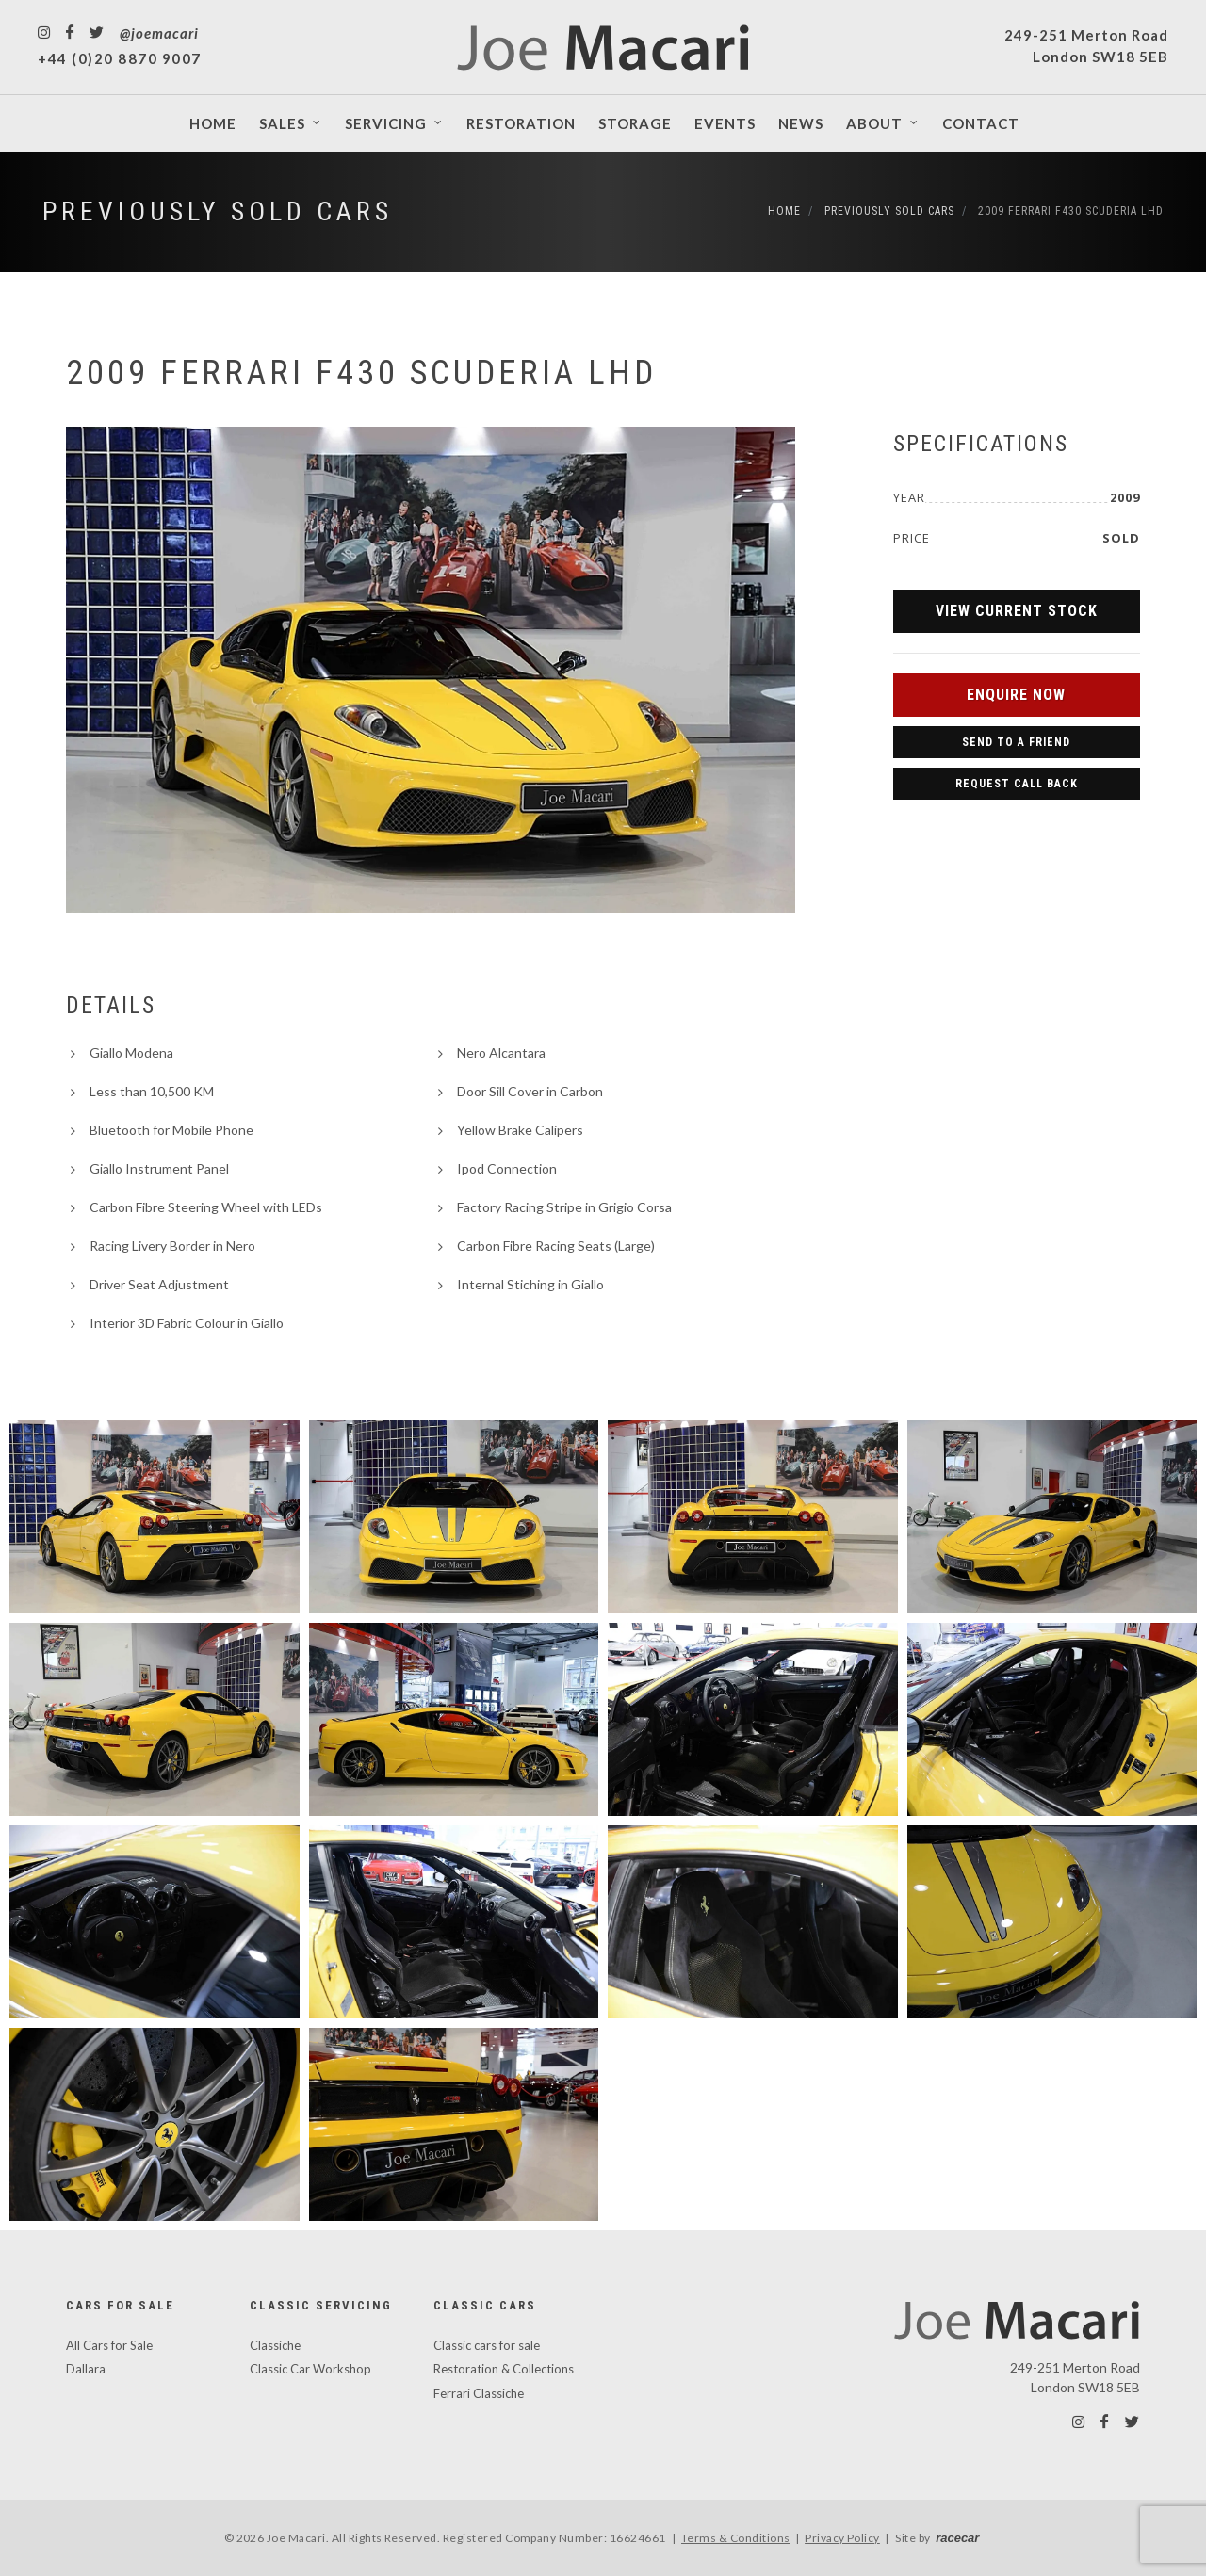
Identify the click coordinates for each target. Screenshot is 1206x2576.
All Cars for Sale (109, 2345)
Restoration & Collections (503, 2368)
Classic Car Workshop (310, 2368)
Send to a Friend (1016, 742)
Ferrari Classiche (478, 2393)
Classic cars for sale (486, 2345)
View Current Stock (1017, 611)
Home (784, 211)
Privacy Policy (842, 2538)
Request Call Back (1016, 783)
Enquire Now (1016, 695)
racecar (957, 2538)
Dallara (86, 2368)
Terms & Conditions (735, 2538)
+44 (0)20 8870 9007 (120, 58)
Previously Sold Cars (217, 211)
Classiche (275, 2345)
